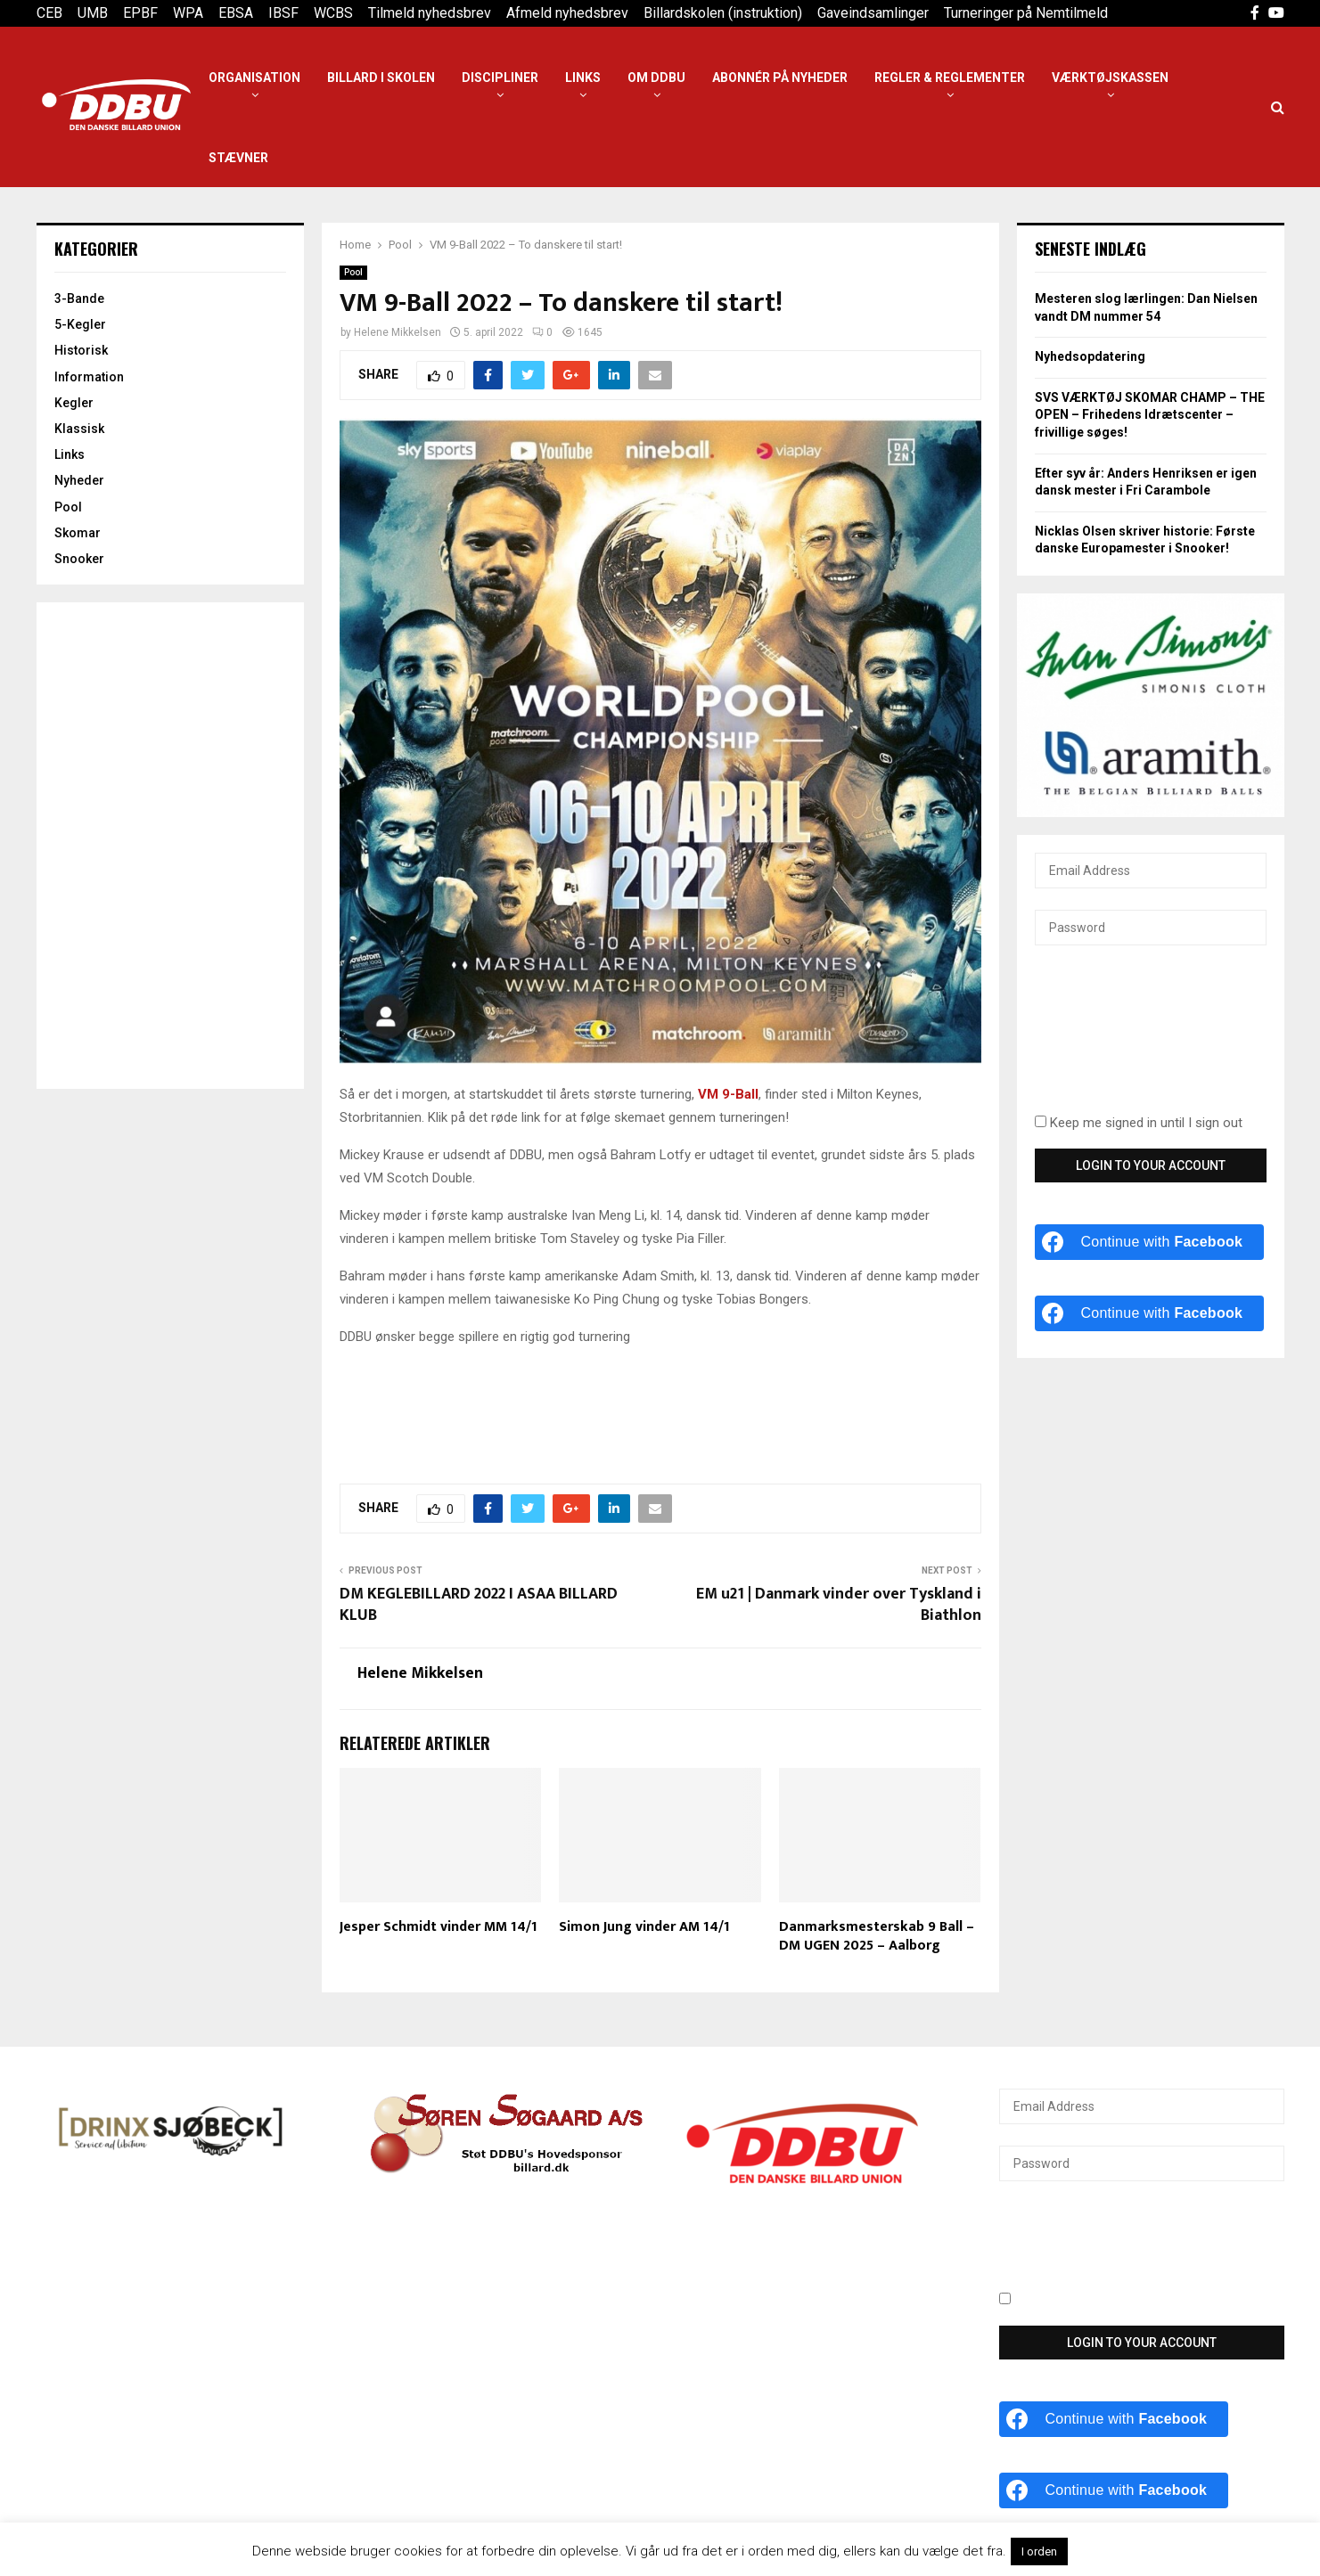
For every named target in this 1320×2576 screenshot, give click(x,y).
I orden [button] (1039, 2551)
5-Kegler (80, 324)
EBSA (235, 12)
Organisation (254, 77)
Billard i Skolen (381, 77)
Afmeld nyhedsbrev (567, 12)
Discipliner (500, 77)
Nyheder (79, 480)
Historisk (81, 350)
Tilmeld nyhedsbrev (429, 12)
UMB (93, 12)
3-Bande (79, 298)
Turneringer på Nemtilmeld (1026, 12)
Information (89, 377)
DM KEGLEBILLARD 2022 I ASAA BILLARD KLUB (479, 1605)
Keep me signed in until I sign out (1138, 1123)
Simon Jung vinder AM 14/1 (644, 1927)
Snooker (79, 559)
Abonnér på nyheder (780, 77)
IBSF (283, 12)
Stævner (238, 158)
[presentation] (1108, 1040)
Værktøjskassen (1110, 77)
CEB (49, 12)
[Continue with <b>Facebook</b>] (1150, 1242)
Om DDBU (656, 77)
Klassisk (79, 428)
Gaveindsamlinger (873, 12)
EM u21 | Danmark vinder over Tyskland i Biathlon (838, 1605)
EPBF (140, 12)
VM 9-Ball (728, 1094)
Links (583, 77)
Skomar (77, 533)
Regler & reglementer (949, 77)
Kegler (74, 403)
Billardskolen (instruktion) (723, 12)
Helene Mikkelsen (397, 332)
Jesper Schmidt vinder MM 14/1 (438, 1927)
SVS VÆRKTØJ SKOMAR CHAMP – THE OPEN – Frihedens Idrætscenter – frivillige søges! (1150, 414)
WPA (188, 12)
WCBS (333, 12)
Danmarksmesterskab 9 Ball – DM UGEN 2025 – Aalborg (876, 1936)
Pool (353, 272)
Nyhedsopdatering (1090, 356)
